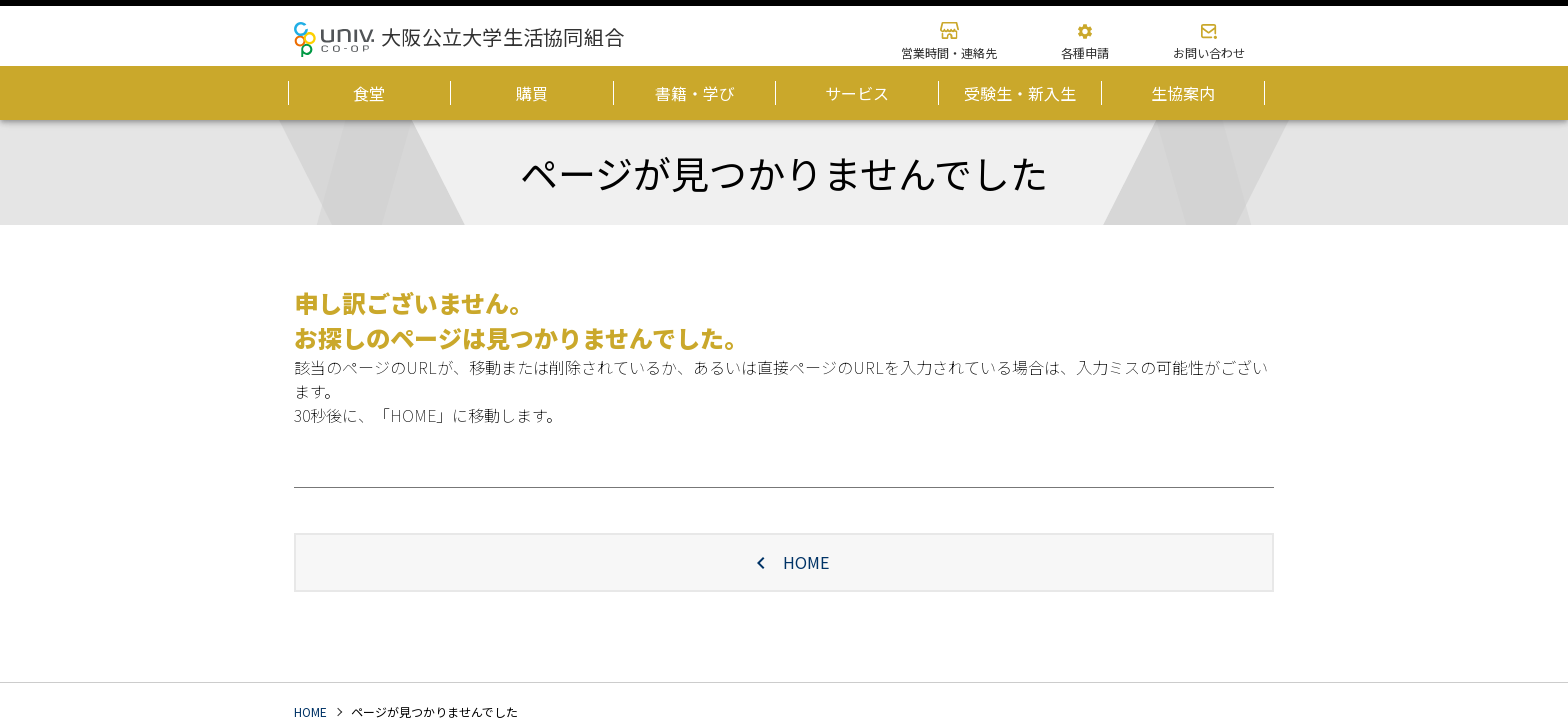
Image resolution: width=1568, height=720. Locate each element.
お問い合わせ (1209, 52)
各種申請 (1085, 52)
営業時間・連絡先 (949, 52)
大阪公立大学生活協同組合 (502, 36)
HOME (784, 562)
